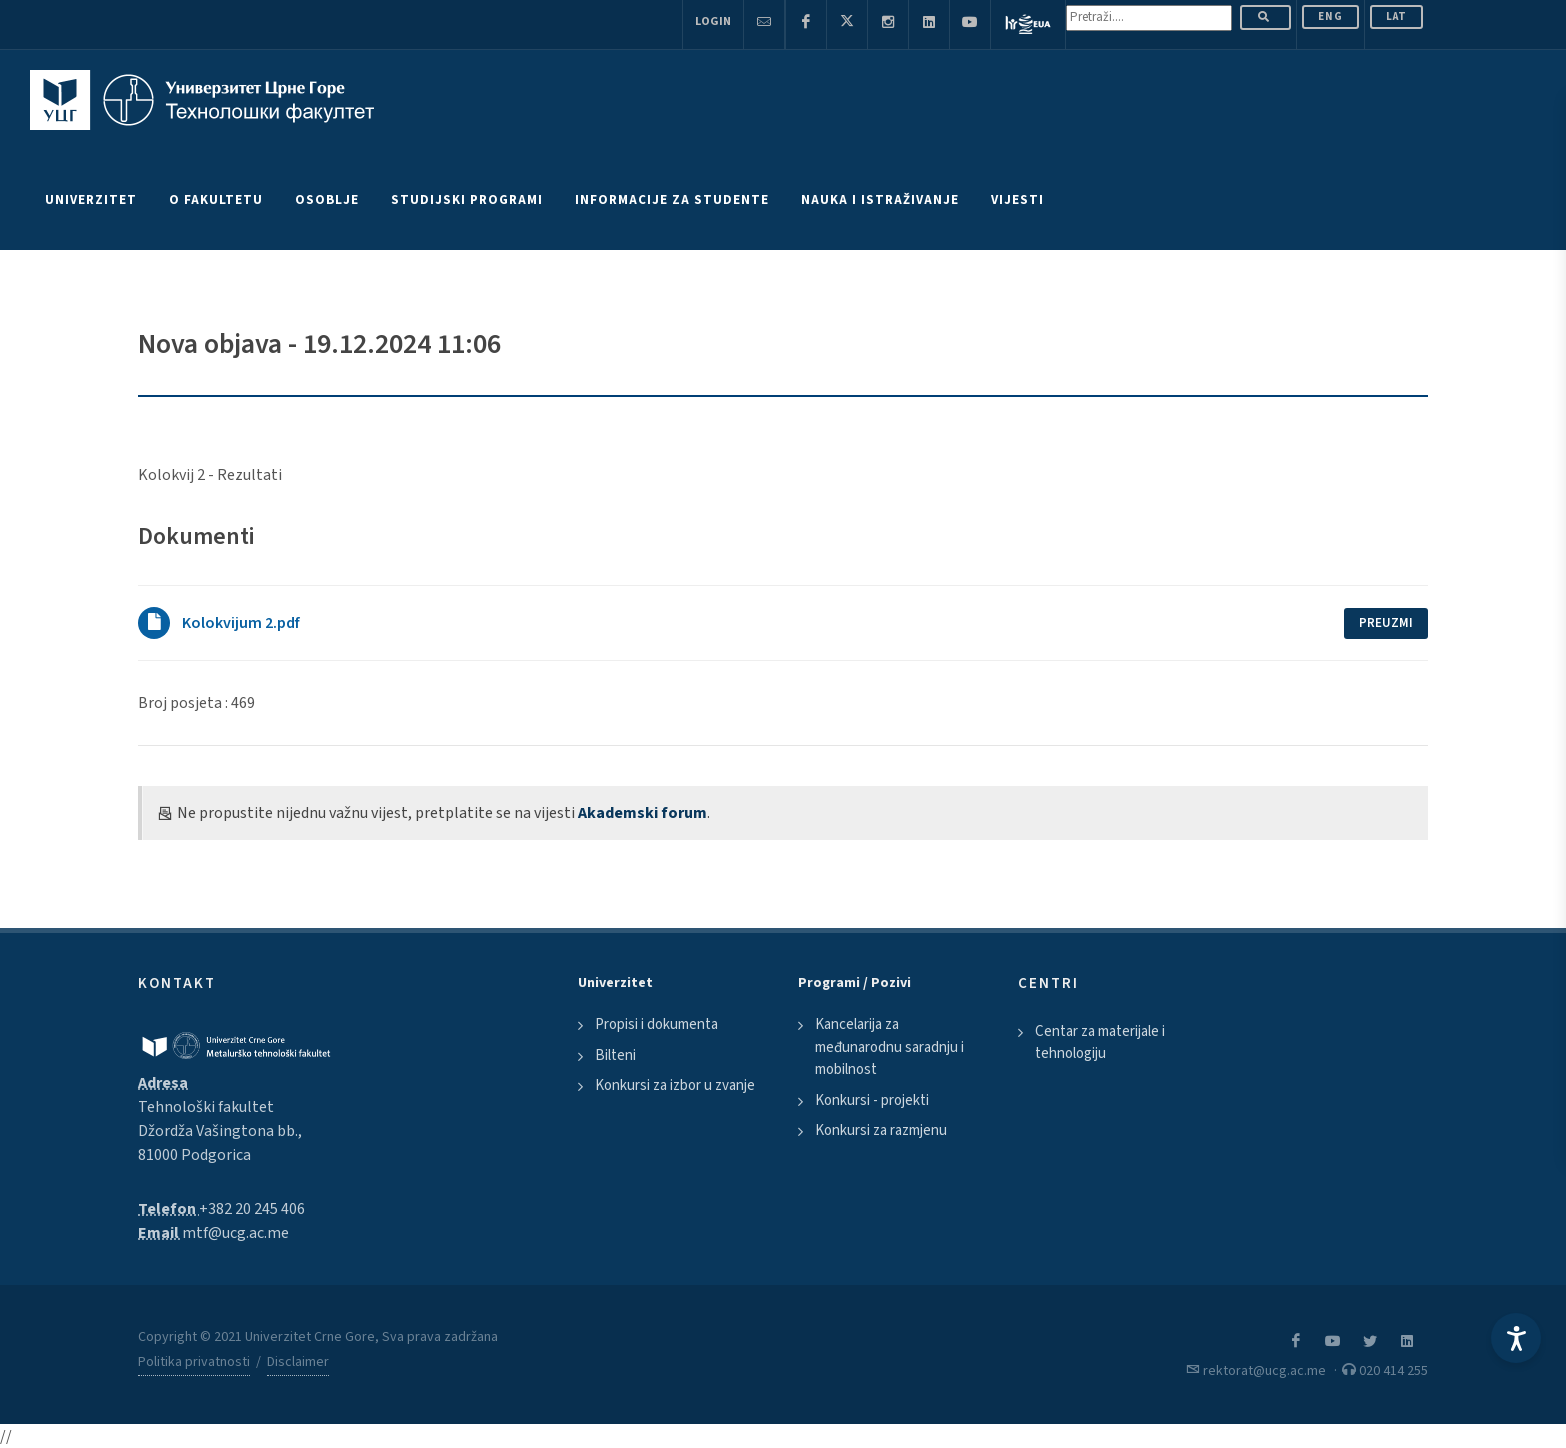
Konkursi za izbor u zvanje (675, 1085)
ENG (1330, 16)
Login (713, 21)
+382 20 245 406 (252, 1209)
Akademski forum (642, 813)
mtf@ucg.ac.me (235, 1233)
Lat (1396, 16)
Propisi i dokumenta (656, 1024)
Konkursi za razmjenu (881, 1130)
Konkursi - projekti (872, 1100)
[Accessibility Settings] (1516, 1338)
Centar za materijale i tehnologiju (1100, 1043)
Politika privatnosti (194, 1362)
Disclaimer (298, 1362)
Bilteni (615, 1055)
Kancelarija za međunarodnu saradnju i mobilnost (889, 1047)
